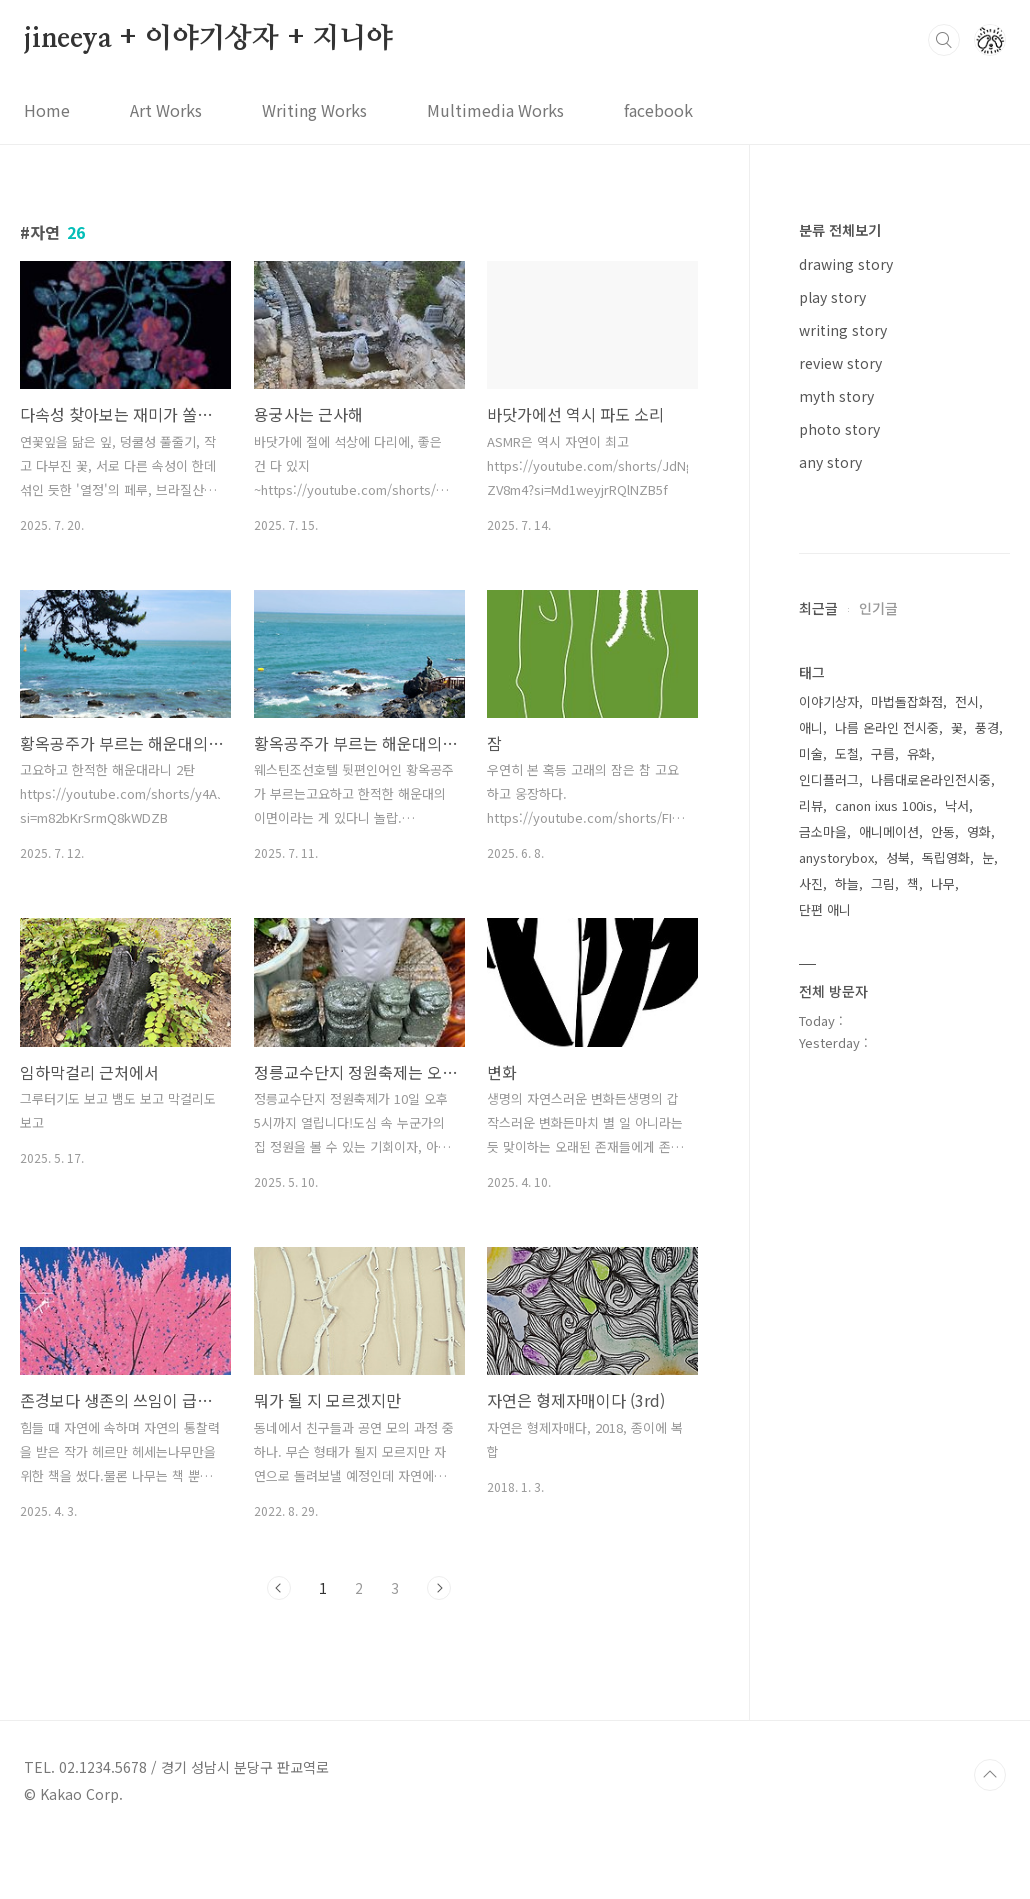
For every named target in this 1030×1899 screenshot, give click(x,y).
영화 (979, 1431)
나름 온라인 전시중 (887, 1327)
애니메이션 (889, 1431)
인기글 (878, 1208)
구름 (883, 1353)
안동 (943, 1431)
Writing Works (314, 110)
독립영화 (946, 1457)
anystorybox (836, 1457)
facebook (658, 110)
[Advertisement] (904, 815)
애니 (811, 1327)
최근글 (818, 1208)
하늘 (847, 1483)
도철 (847, 1353)
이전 (279, 1588)
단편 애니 (825, 1509)
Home (47, 110)
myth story (836, 396)
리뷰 (811, 1405)
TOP (990, 1832)
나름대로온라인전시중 (931, 1379)
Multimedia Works (495, 110)
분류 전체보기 (840, 230)
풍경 (987, 1327)
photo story (839, 429)
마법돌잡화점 (907, 1301)
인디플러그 (829, 1379)
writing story (843, 330)
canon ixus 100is (884, 1405)
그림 (883, 1483)
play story (832, 297)
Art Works (166, 110)
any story (830, 462)
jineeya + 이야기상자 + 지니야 (208, 39)
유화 (919, 1353)
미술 (811, 1353)
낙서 (957, 1405)
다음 (439, 1588)
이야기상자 (829, 1301)
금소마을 (823, 1431)
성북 (898, 1457)
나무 (943, 1483)
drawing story (846, 264)
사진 (811, 1483)
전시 (967, 1301)
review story (840, 363)
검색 (944, 40)
